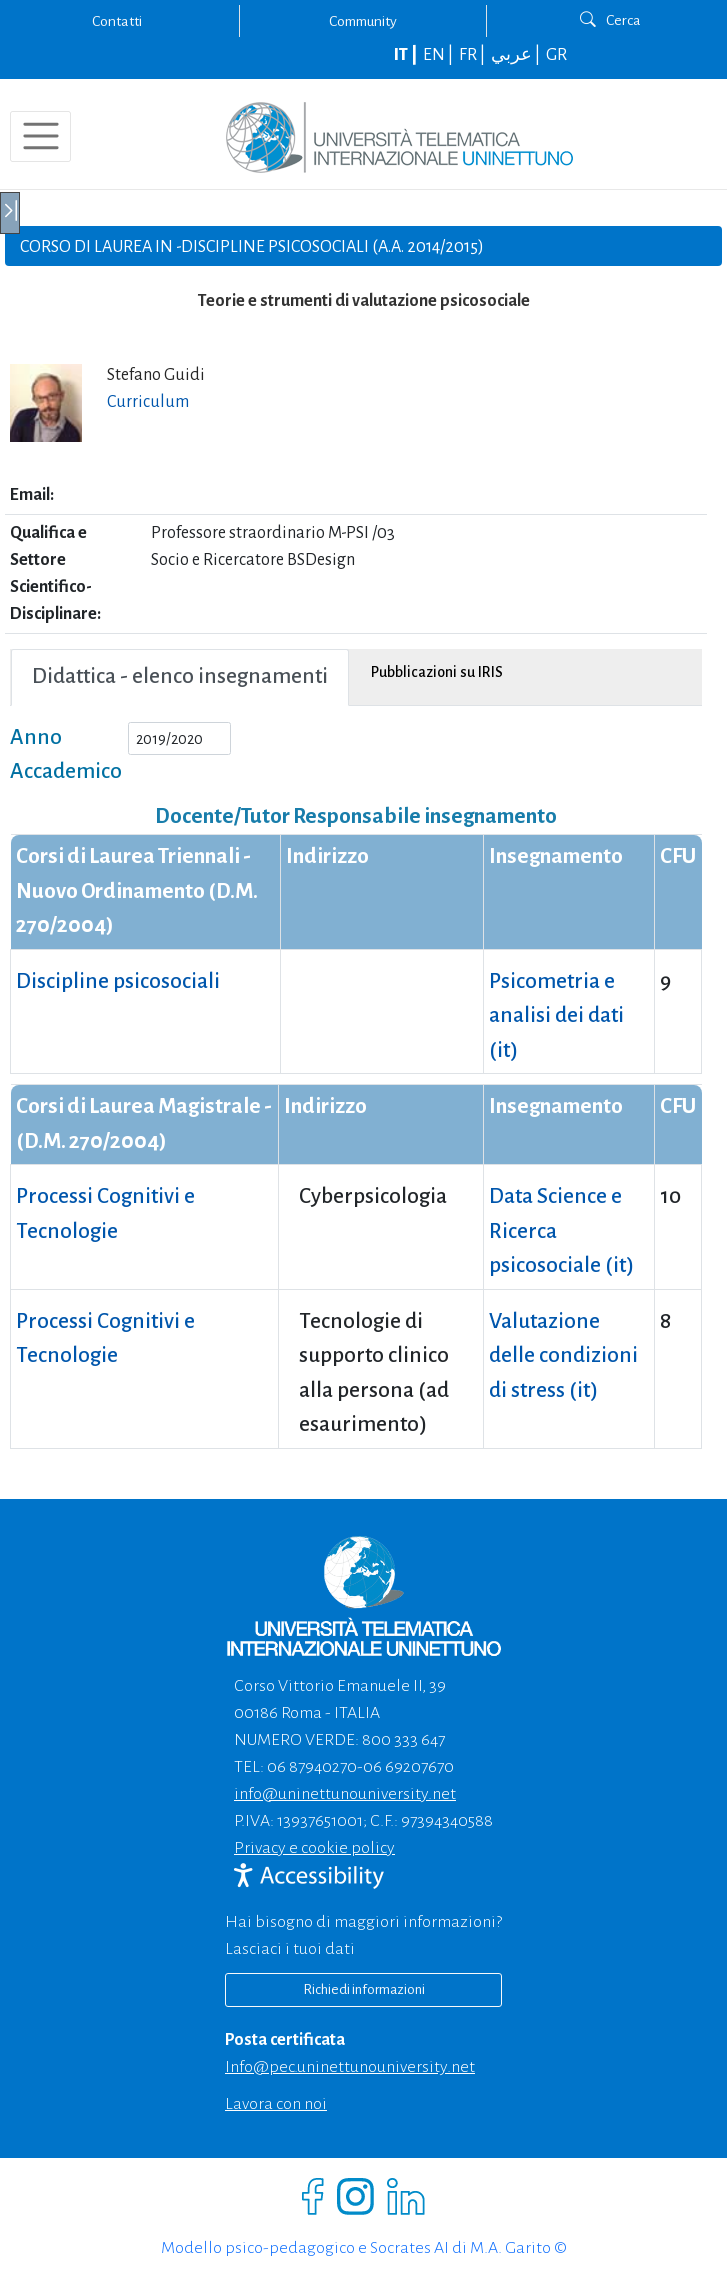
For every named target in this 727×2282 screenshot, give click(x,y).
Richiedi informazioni (364, 1989)
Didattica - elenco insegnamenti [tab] (180, 676)
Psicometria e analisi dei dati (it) (556, 1016)
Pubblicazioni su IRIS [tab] (437, 672)
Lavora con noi (276, 2104)
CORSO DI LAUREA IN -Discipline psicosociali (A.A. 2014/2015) (252, 247)
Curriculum (148, 402)
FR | (473, 55)
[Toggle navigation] (40, 136)
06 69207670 (408, 1767)
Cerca (610, 20)
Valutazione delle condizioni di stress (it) (563, 1356)
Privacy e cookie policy (314, 1848)
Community (363, 21)
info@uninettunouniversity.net (345, 1794)
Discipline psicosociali (118, 981)
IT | (407, 55)
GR (556, 55)
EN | (439, 55)
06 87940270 (312, 1767)
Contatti (117, 21)
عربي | (517, 55)
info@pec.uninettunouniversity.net (350, 2067)
